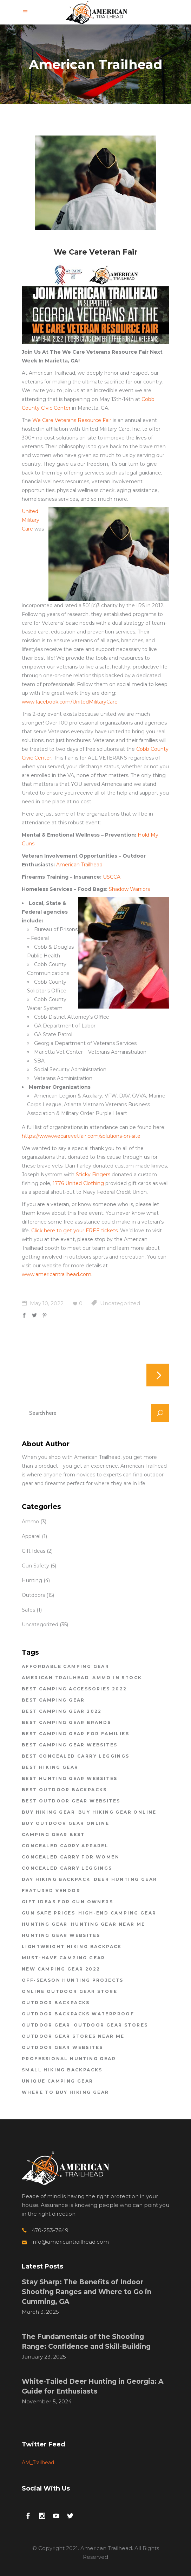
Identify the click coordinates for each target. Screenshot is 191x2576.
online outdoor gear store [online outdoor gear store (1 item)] (69, 1991)
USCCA (111, 877)
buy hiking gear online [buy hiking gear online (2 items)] (117, 1812)
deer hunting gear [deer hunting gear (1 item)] (125, 1879)
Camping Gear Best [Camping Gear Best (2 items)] (53, 1834)
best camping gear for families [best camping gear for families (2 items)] (75, 1733)
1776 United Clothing (78, 1183)
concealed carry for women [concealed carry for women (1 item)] (70, 1857)
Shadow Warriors (129, 889)
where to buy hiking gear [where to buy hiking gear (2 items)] (65, 2092)
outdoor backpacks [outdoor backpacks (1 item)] (56, 2002)
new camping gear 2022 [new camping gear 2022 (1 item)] (61, 1969)
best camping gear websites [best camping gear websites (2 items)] (69, 1744)
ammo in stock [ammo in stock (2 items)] (117, 1677)
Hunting (32, 1580)
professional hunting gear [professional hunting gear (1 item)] (69, 2058)
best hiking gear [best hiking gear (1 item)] (50, 1767)
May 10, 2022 (43, 1303)
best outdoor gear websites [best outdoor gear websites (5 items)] (71, 1800)
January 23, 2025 (44, 2356)
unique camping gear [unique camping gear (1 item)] (57, 2081)
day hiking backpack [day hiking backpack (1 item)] (56, 1879)
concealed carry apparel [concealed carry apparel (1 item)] (65, 1845)
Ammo (30, 1521)
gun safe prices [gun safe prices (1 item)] (48, 1913)
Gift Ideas (33, 1551)
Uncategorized (120, 1303)
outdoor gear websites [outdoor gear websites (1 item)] (62, 2047)
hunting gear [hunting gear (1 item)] (45, 1924)
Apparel (31, 1536)
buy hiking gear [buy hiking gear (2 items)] (48, 1812)
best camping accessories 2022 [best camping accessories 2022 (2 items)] (74, 1688)
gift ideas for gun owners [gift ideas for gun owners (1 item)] (67, 1901)
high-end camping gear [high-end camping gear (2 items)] (117, 1913)
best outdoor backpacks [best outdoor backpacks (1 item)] (64, 1789)
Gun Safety (35, 1566)
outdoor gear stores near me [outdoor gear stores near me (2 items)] (73, 2036)
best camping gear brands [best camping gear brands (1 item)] (66, 1722)
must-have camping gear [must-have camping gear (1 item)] (63, 1957)
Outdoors (33, 1595)
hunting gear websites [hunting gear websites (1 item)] (61, 1935)
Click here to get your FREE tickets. (75, 1230)
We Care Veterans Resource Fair (71, 420)
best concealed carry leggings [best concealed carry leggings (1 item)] (76, 1756)
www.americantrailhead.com (56, 1274)
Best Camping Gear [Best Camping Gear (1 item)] (53, 1700)
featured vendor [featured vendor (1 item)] (51, 1890)
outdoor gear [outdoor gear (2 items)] (46, 2025)
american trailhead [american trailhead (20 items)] (55, 1677)
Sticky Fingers (93, 1174)
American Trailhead (79, 864)
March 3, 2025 (40, 2311)
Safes (28, 1610)
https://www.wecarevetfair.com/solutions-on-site (81, 1136)
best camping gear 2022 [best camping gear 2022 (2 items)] (62, 1711)
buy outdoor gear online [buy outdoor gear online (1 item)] (65, 1823)
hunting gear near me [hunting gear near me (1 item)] (108, 1924)
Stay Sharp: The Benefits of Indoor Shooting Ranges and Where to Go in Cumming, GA (86, 2292)
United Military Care (30, 520)
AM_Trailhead (38, 2462)
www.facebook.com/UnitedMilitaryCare (70, 702)
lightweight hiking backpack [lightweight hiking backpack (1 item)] (72, 1946)
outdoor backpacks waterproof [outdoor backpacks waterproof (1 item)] (78, 2013)
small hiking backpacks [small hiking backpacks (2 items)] (62, 2069)
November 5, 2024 (47, 2401)
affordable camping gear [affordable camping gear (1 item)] (65, 1666)
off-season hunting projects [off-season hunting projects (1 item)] (73, 1980)
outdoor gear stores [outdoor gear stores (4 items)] (111, 2025)
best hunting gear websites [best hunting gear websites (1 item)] (69, 1778)
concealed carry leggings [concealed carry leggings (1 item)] (67, 1868)
